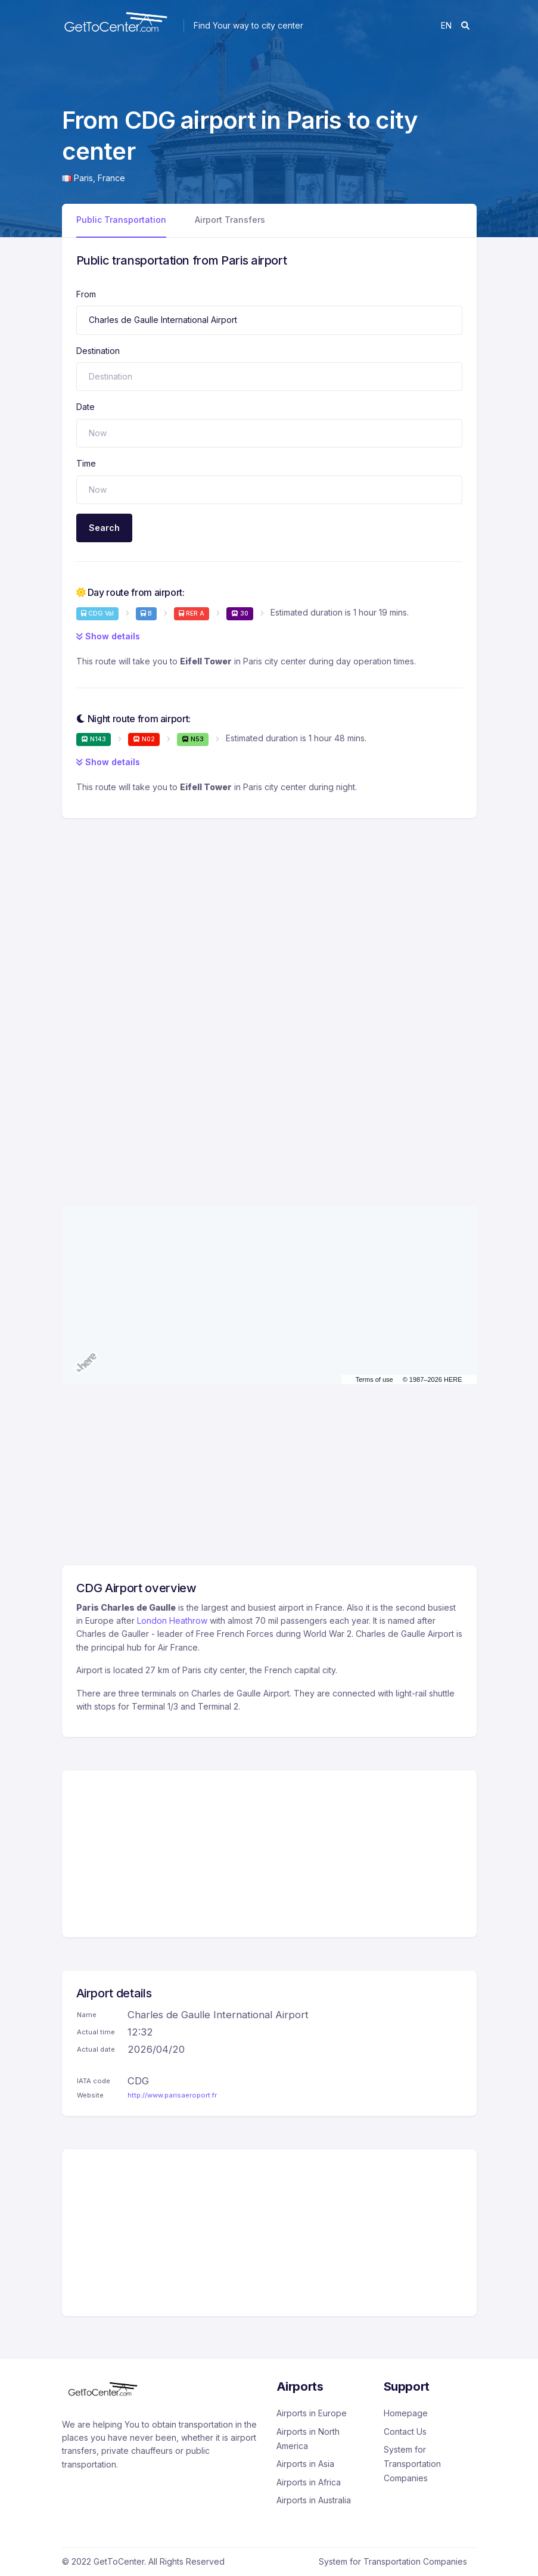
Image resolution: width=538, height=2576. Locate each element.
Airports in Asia (305, 2464)
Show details (108, 636)
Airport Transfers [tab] (230, 220)
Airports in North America (308, 2438)
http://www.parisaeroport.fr (172, 2095)
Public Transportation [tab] (121, 220)
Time (86, 463)
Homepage (406, 2413)
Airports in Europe (311, 2413)
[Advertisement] (269, 907)
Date (85, 407)
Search (104, 528)
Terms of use (374, 1379)
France (111, 178)
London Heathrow (172, 1620)
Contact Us (405, 2431)
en (446, 25)
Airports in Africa (308, 2482)
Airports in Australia (313, 2500)
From (86, 294)
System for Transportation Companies (412, 2463)
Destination (98, 351)
